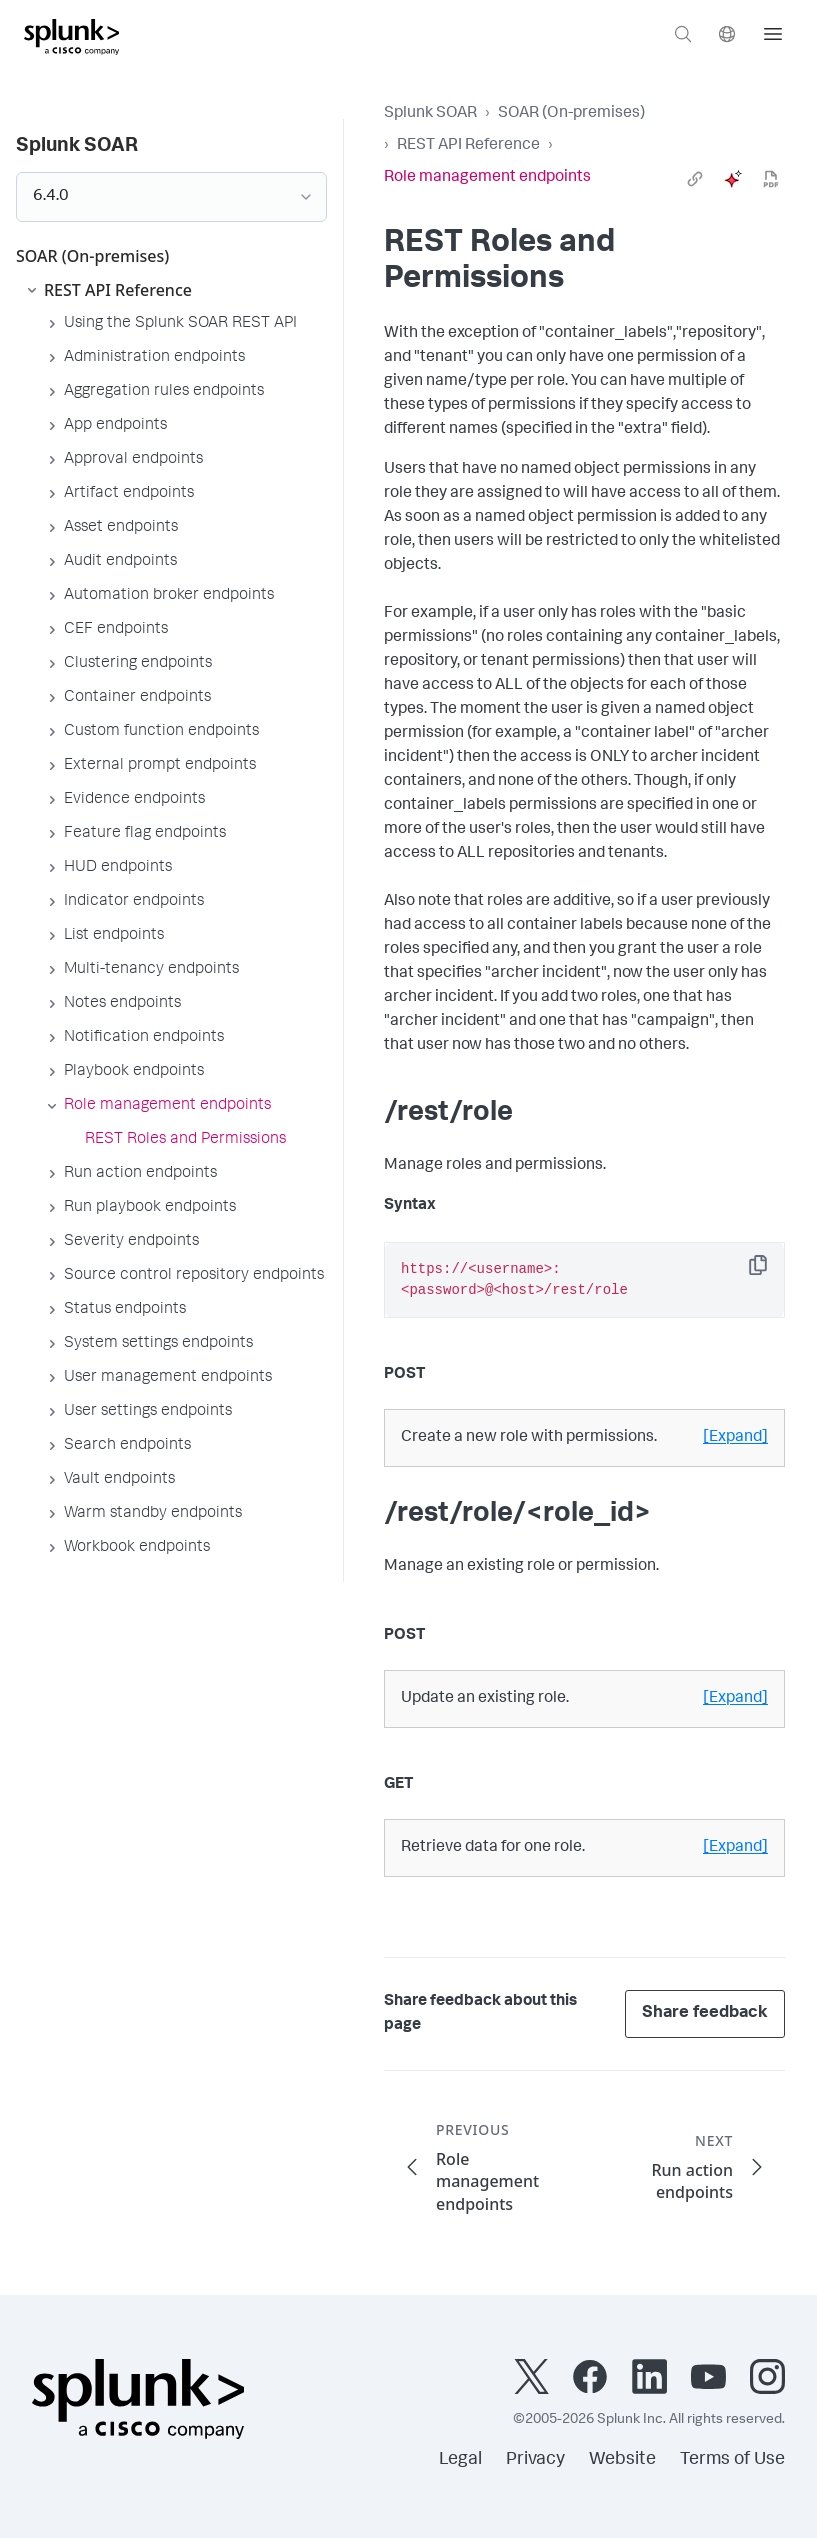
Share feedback (705, 2013)
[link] (695, 179)
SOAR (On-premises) (571, 114)
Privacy (535, 2460)
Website (622, 2460)
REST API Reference (468, 146)
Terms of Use (732, 2460)
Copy (772, 1271)
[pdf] (771, 179)
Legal (460, 2460)
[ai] (733, 179)
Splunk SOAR (430, 114)
